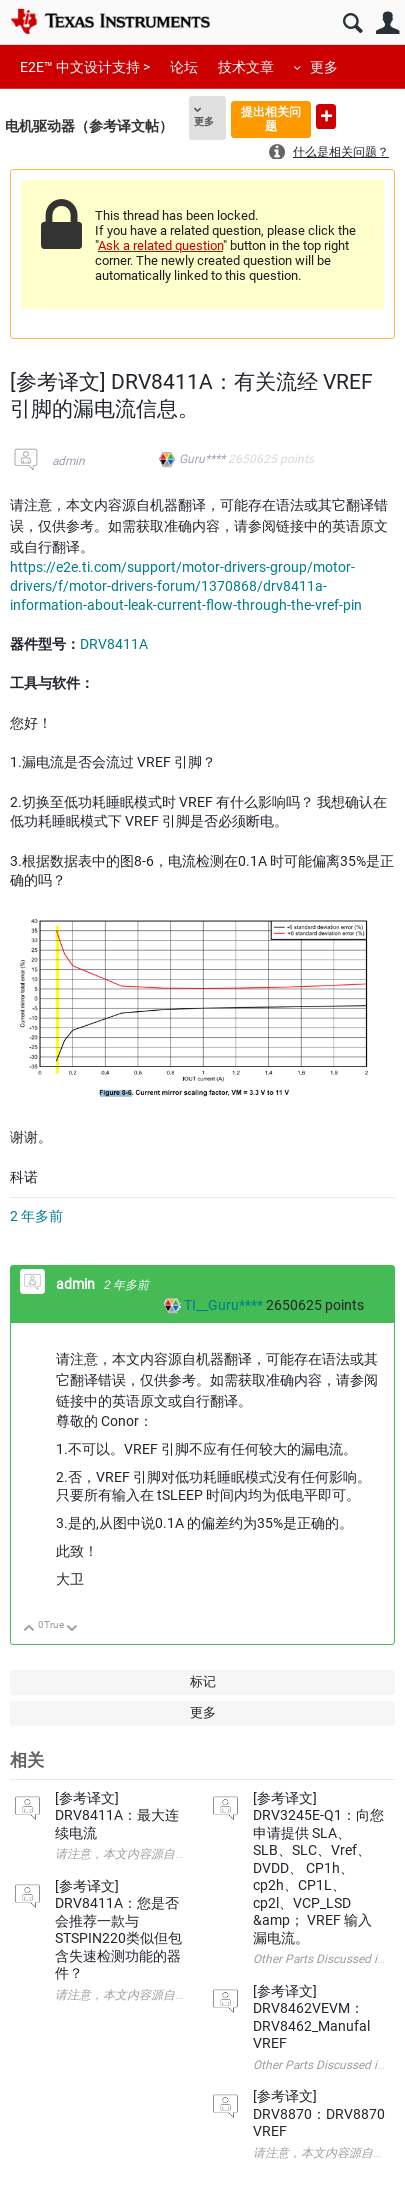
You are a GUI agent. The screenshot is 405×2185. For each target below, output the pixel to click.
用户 (387, 23)
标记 (203, 1681)
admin (68, 461)
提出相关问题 (271, 118)
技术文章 (246, 67)
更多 (324, 67)
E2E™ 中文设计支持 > (85, 67)
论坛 (184, 67)
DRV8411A (114, 644)
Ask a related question (160, 245)
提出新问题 (326, 116)
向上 (29, 1629)
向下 (72, 1629)
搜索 (352, 23)
